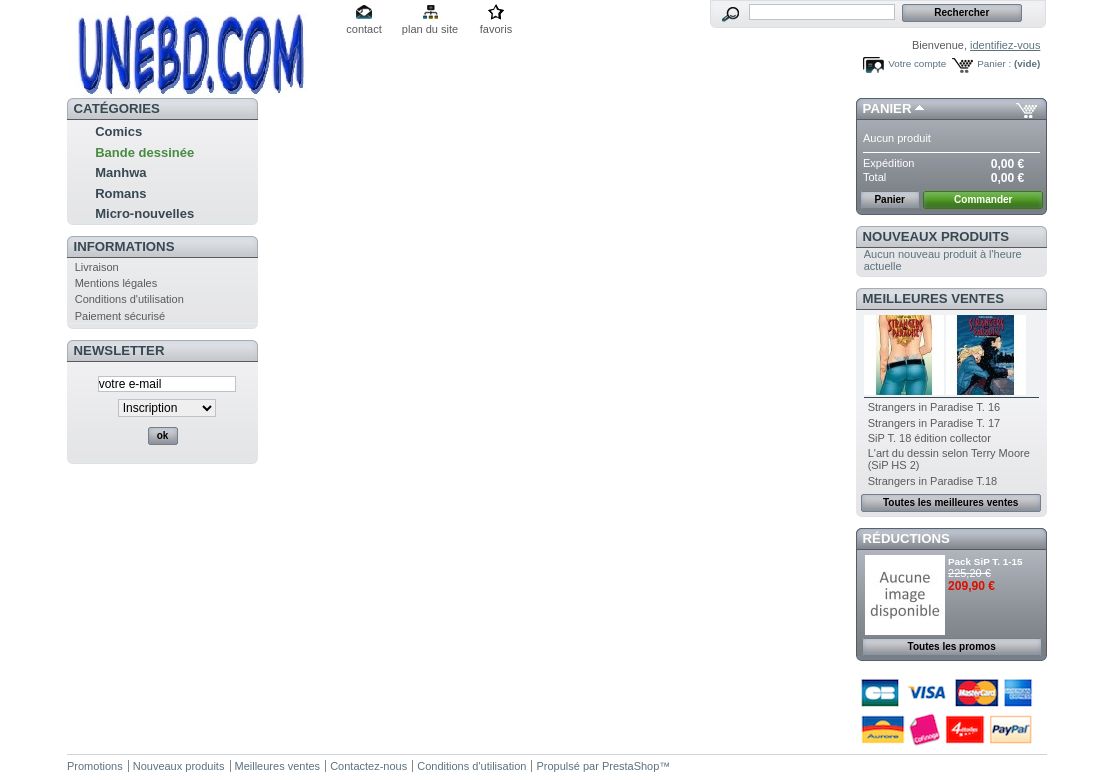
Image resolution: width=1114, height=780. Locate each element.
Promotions (95, 766)
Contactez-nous (368, 766)
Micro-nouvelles (144, 213)
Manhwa (120, 172)
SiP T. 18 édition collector (929, 438)
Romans (120, 193)
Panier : (994, 63)
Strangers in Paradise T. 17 (934, 423)
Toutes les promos (952, 646)
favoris (496, 29)
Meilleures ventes (933, 298)
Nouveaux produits (936, 236)
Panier (887, 108)
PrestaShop (630, 766)
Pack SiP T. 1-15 (985, 561)
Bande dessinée (144, 152)
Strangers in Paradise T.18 (932, 481)
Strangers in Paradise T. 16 (934, 407)
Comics (118, 131)
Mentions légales (116, 283)
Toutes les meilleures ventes (950, 502)
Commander (983, 199)
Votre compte (917, 63)
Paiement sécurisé (120, 316)
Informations (124, 246)
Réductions (906, 538)
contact (363, 29)
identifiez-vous (1005, 45)
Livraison (97, 267)
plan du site (430, 29)
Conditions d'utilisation (129, 299)
